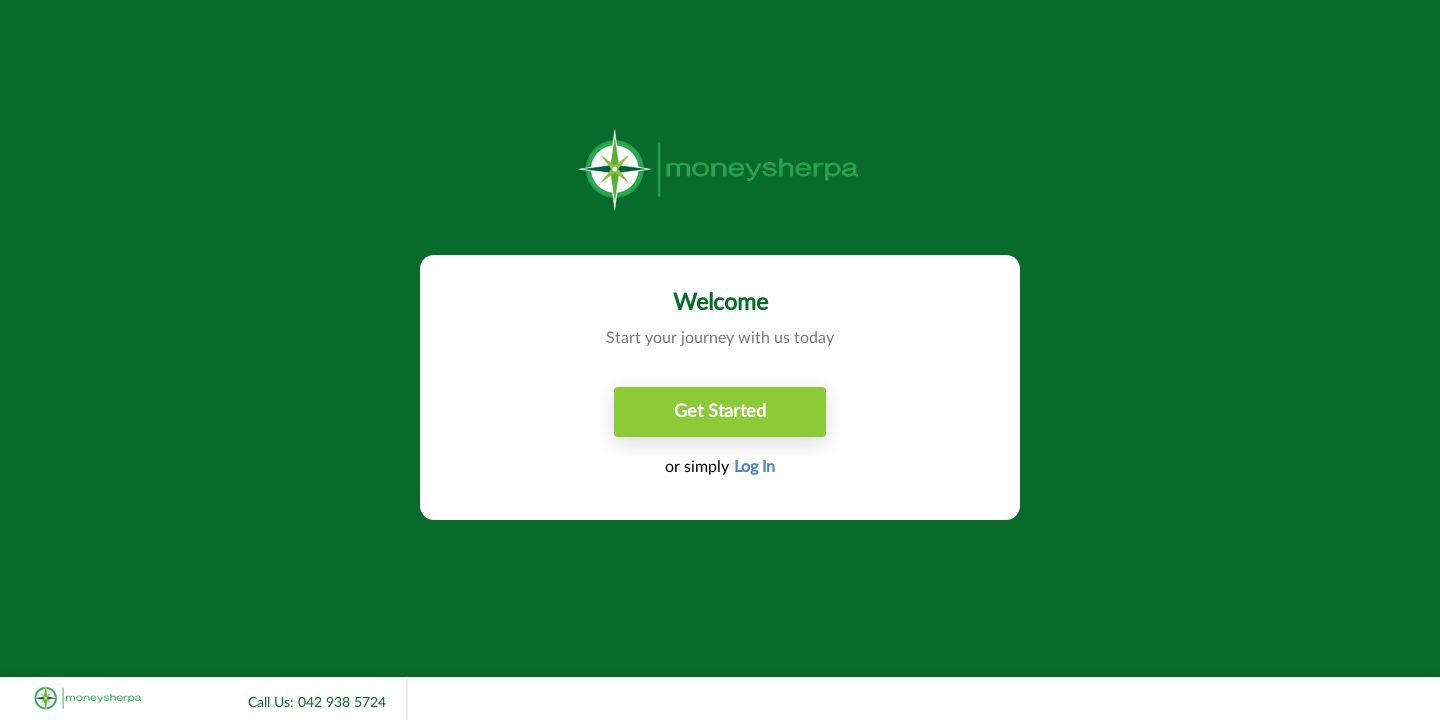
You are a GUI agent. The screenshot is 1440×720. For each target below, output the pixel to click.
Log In (754, 467)
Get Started (720, 412)
